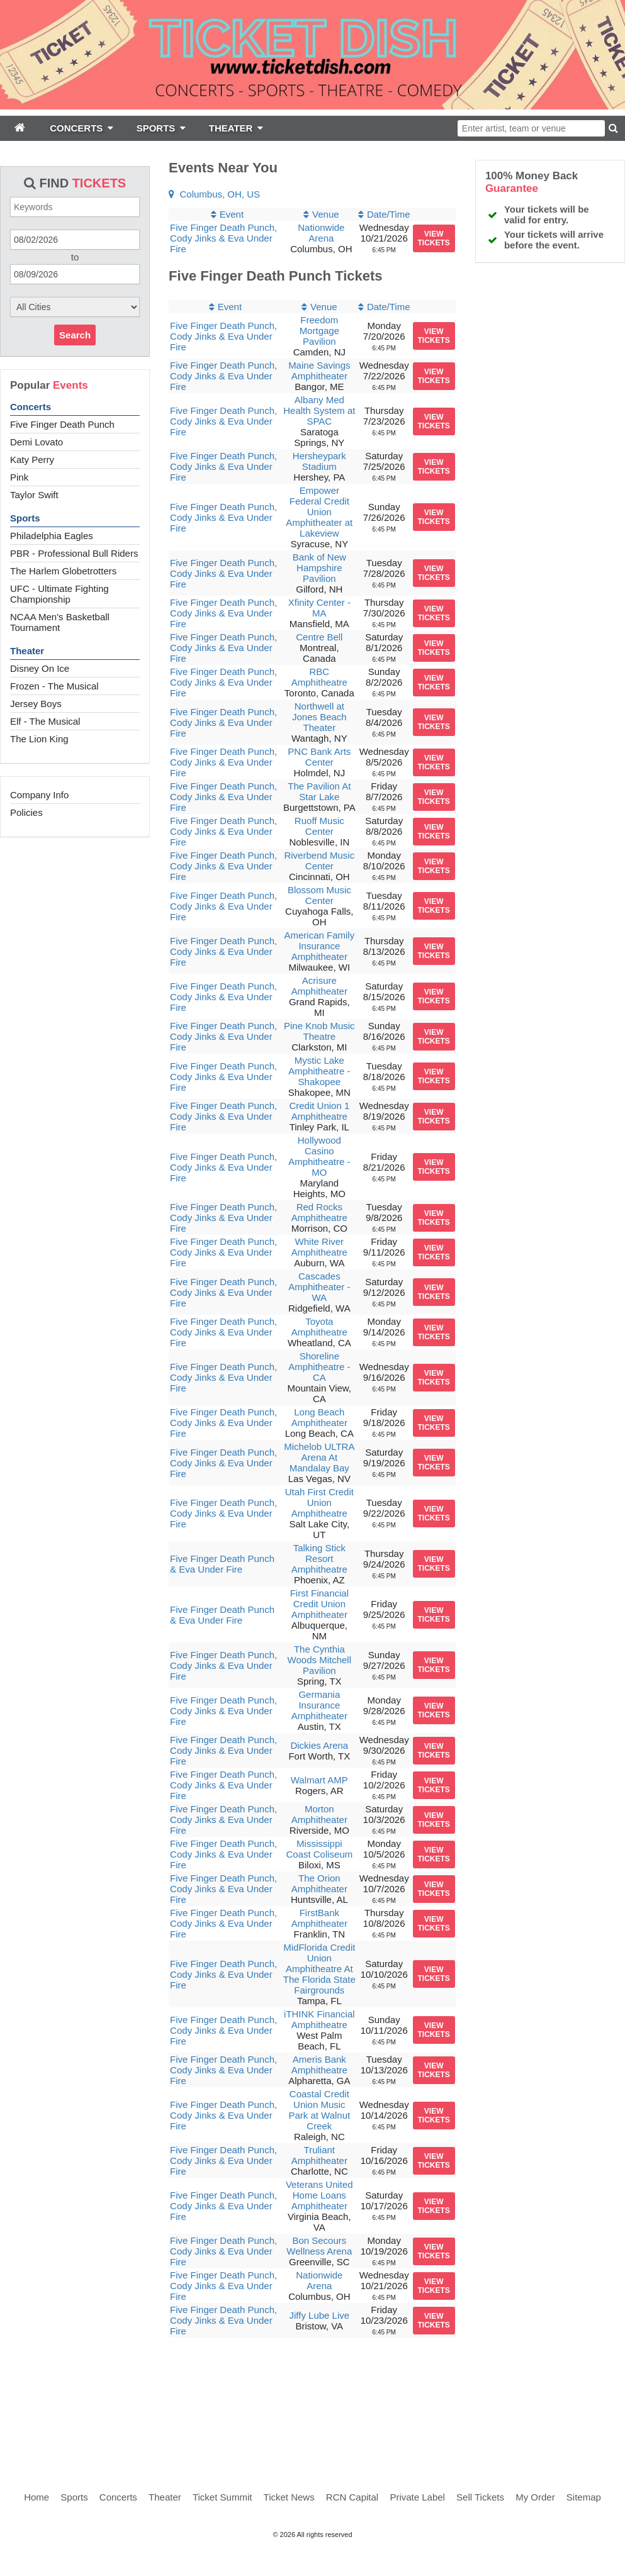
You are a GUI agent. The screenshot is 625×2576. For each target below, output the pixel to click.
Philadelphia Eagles (51, 535)
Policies (26, 812)
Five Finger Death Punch (62, 424)
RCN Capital (352, 2497)
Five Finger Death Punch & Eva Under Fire (222, 1564)
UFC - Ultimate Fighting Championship (59, 594)
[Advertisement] (313, 2403)
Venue (325, 214)
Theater (27, 650)
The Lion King (39, 738)
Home (36, 2497)
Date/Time (388, 214)
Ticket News (289, 2497)
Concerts (30, 406)
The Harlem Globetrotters (63, 571)
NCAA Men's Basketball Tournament (60, 622)
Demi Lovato (36, 442)
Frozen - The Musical (54, 686)
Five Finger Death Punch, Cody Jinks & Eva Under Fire (223, 238)
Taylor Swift (34, 494)
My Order (535, 2497)
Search (75, 335)
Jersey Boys (36, 703)
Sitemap (583, 2497)
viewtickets (434, 238)
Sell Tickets (480, 2497)
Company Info (39, 794)
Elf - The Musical (45, 721)
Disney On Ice (39, 668)
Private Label (417, 2497)
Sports (25, 518)
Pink (19, 477)
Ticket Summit (222, 2497)
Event (232, 214)
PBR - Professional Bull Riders (74, 553)
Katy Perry (32, 459)
